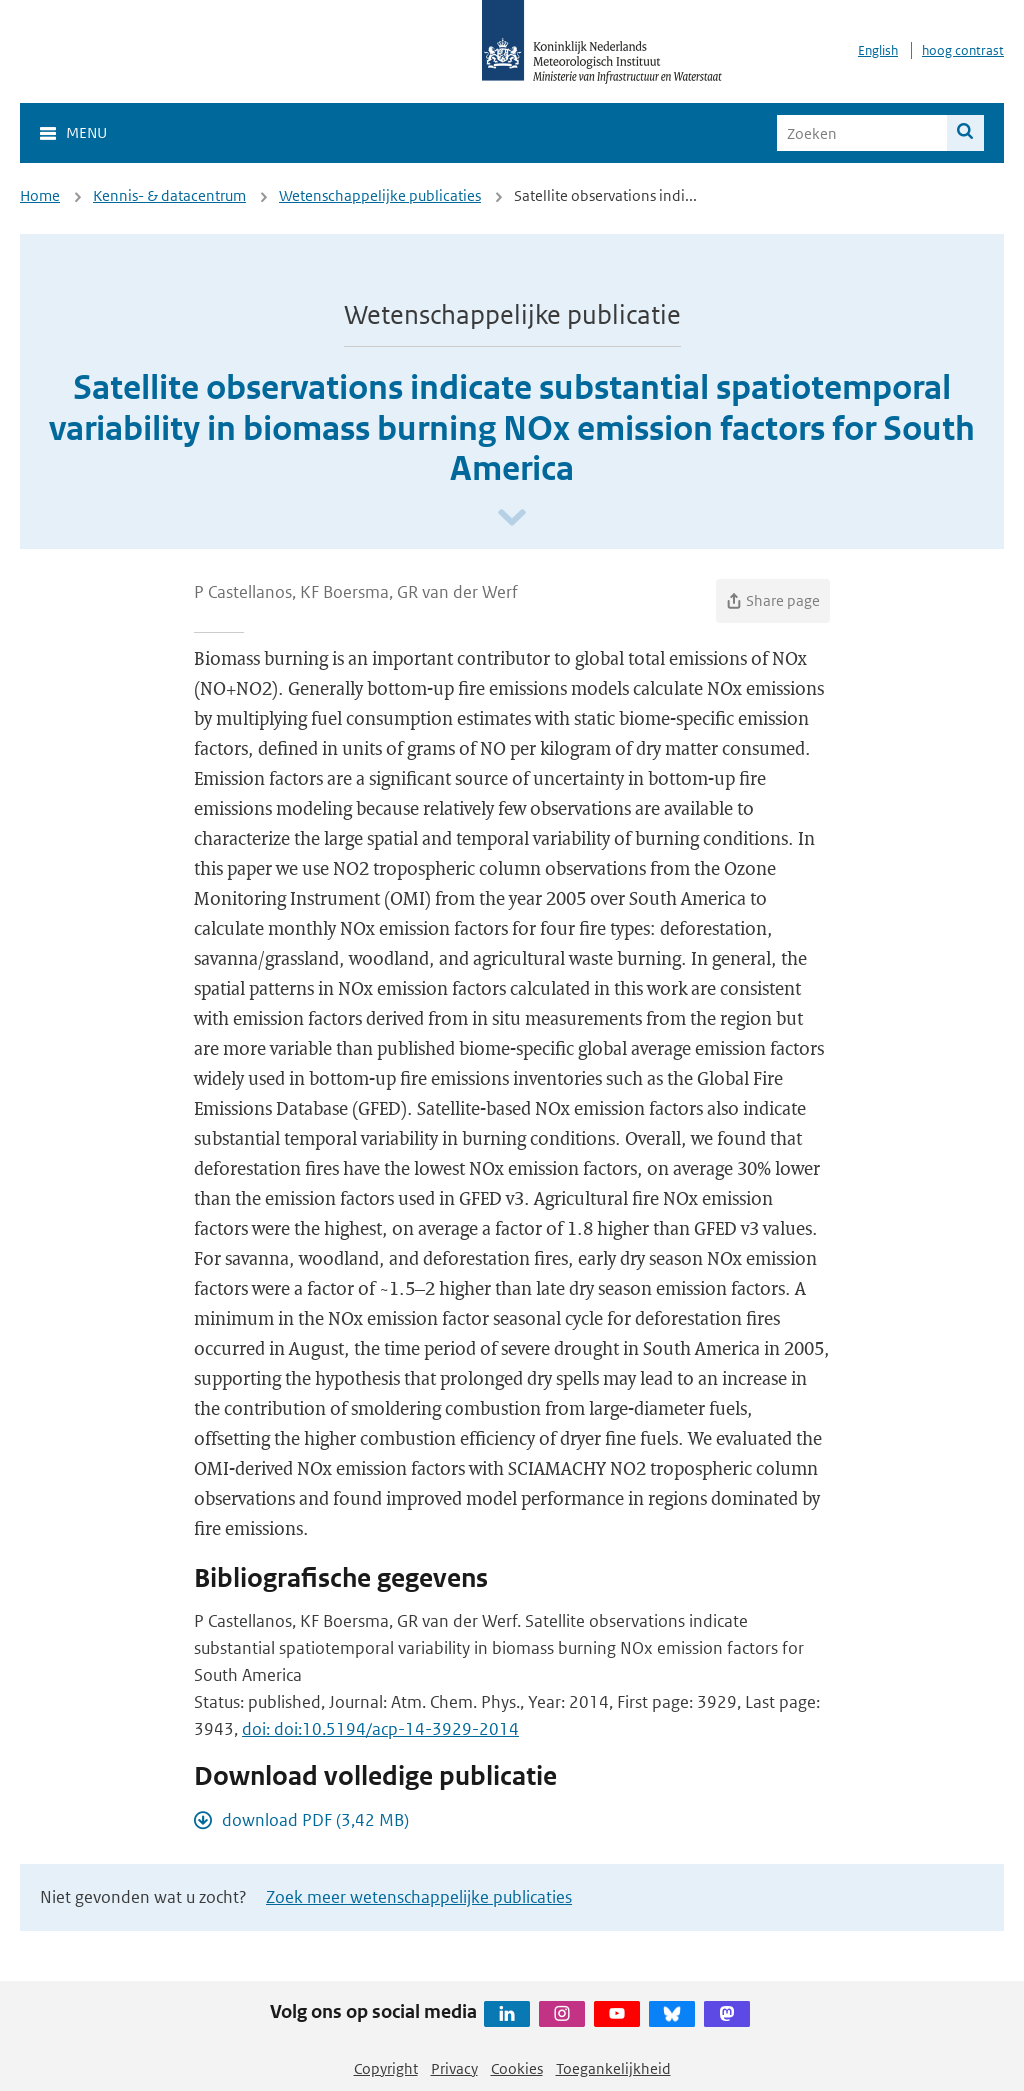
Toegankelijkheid (613, 2068)
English (878, 50)
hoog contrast (963, 50)
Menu (86, 132)
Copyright (386, 2068)
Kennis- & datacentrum (169, 195)
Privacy (454, 2068)
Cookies (517, 2068)
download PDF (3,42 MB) (315, 1820)
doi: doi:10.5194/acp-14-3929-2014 (380, 1729)
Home (40, 195)
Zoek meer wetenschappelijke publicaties (419, 1897)
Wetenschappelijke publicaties (380, 195)
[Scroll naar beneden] (512, 518)
